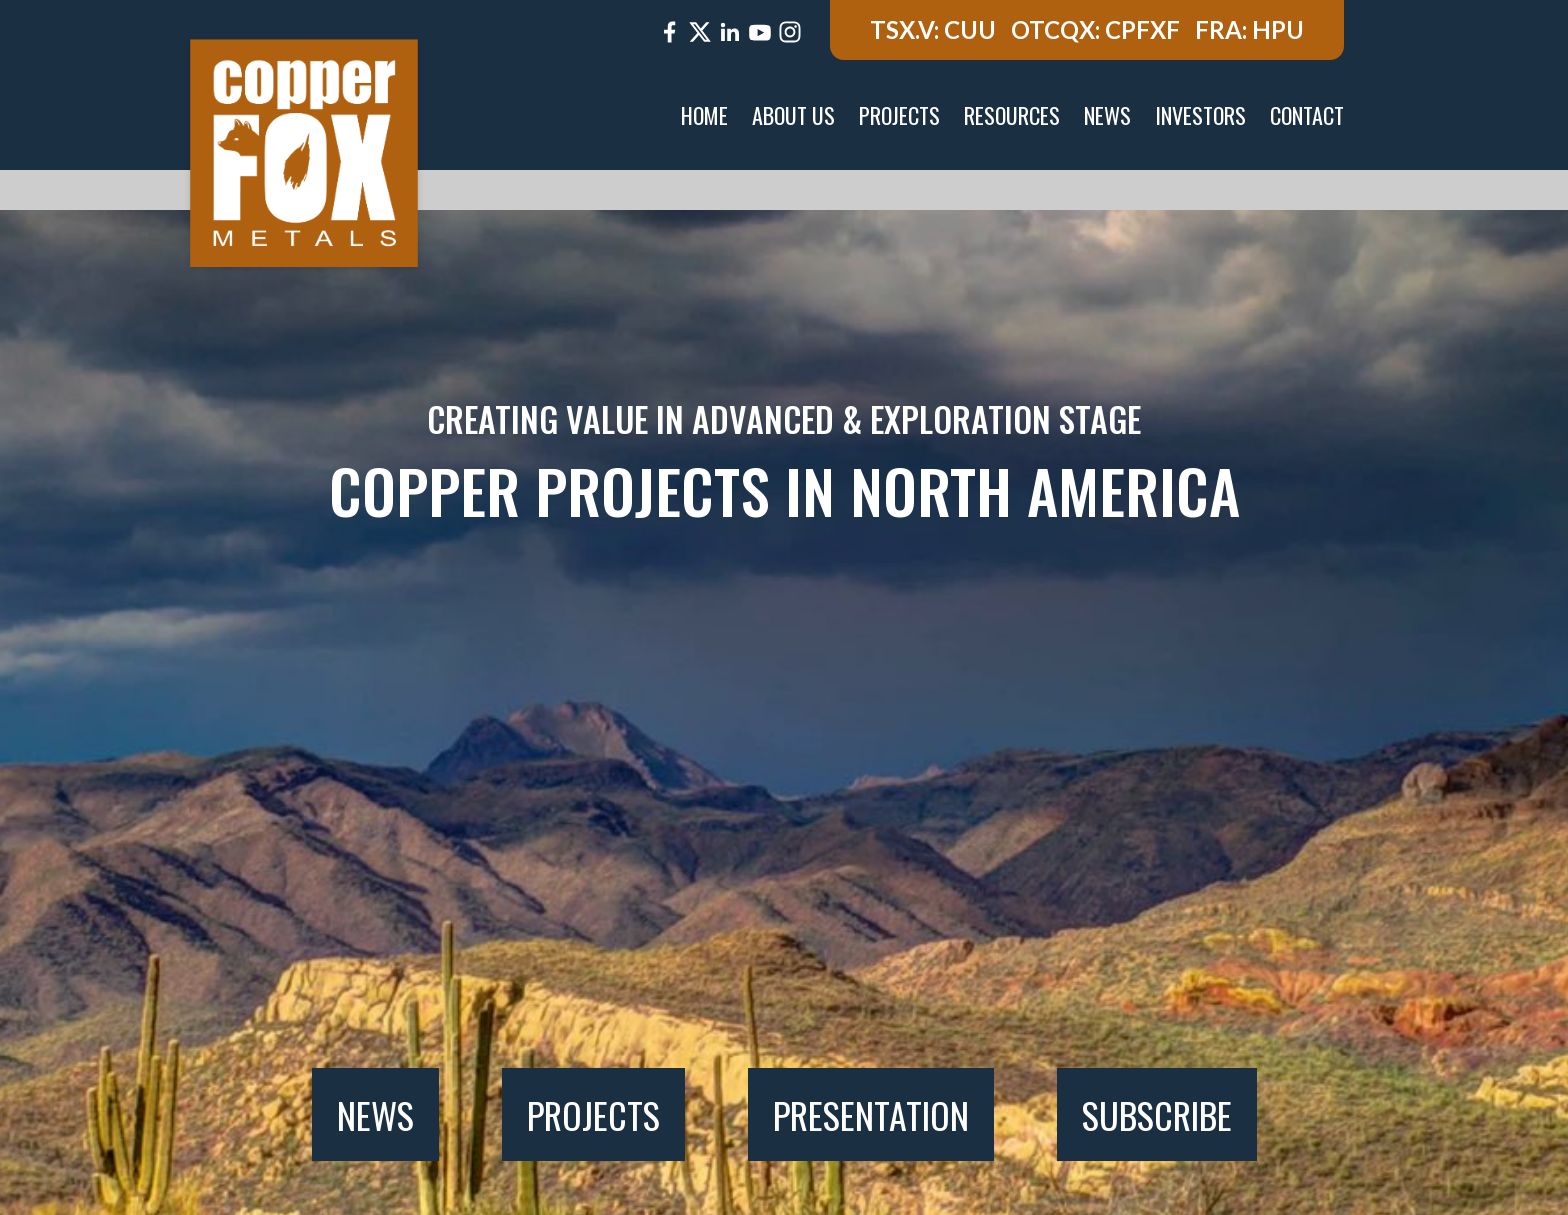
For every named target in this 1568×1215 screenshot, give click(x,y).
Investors (1200, 115)
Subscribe (1157, 1114)
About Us (793, 115)
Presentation (871, 1114)
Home (704, 115)
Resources (1012, 115)
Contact (1307, 115)
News (1107, 115)
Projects (899, 115)
